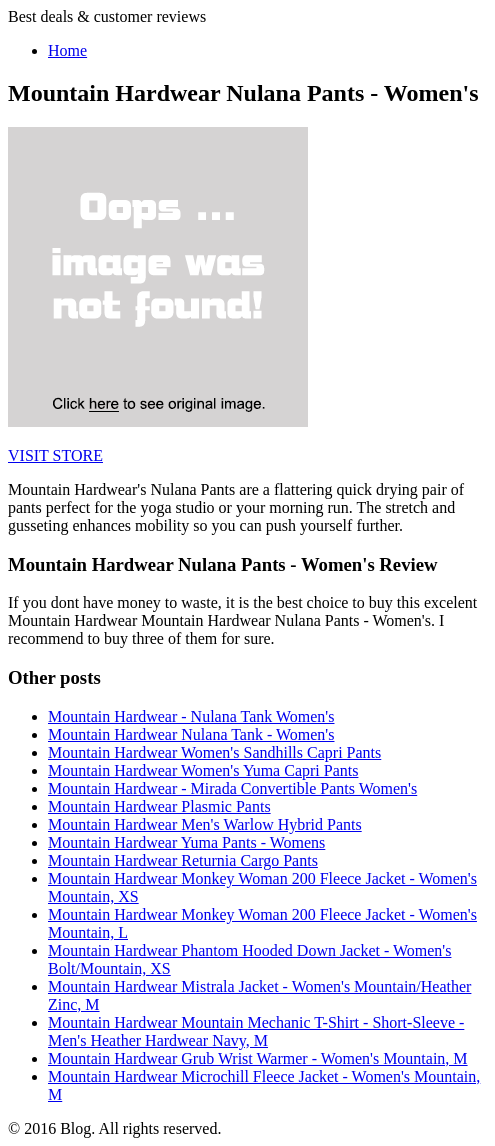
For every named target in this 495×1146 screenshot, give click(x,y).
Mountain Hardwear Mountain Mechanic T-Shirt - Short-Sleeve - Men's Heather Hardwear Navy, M (256, 1031)
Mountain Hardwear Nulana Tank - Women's (191, 734)
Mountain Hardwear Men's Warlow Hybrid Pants (205, 824)
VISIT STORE (55, 455)
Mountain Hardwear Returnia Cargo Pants (183, 860)
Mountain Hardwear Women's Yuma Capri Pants (203, 770)
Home (67, 50)
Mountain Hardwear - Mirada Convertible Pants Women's (232, 788)
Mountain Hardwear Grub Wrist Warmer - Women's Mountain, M (258, 1058)
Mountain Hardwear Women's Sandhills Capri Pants (214, 752)
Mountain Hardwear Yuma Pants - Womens (186, 842)
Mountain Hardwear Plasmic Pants (159, 806)
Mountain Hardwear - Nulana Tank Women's (191, 716)
